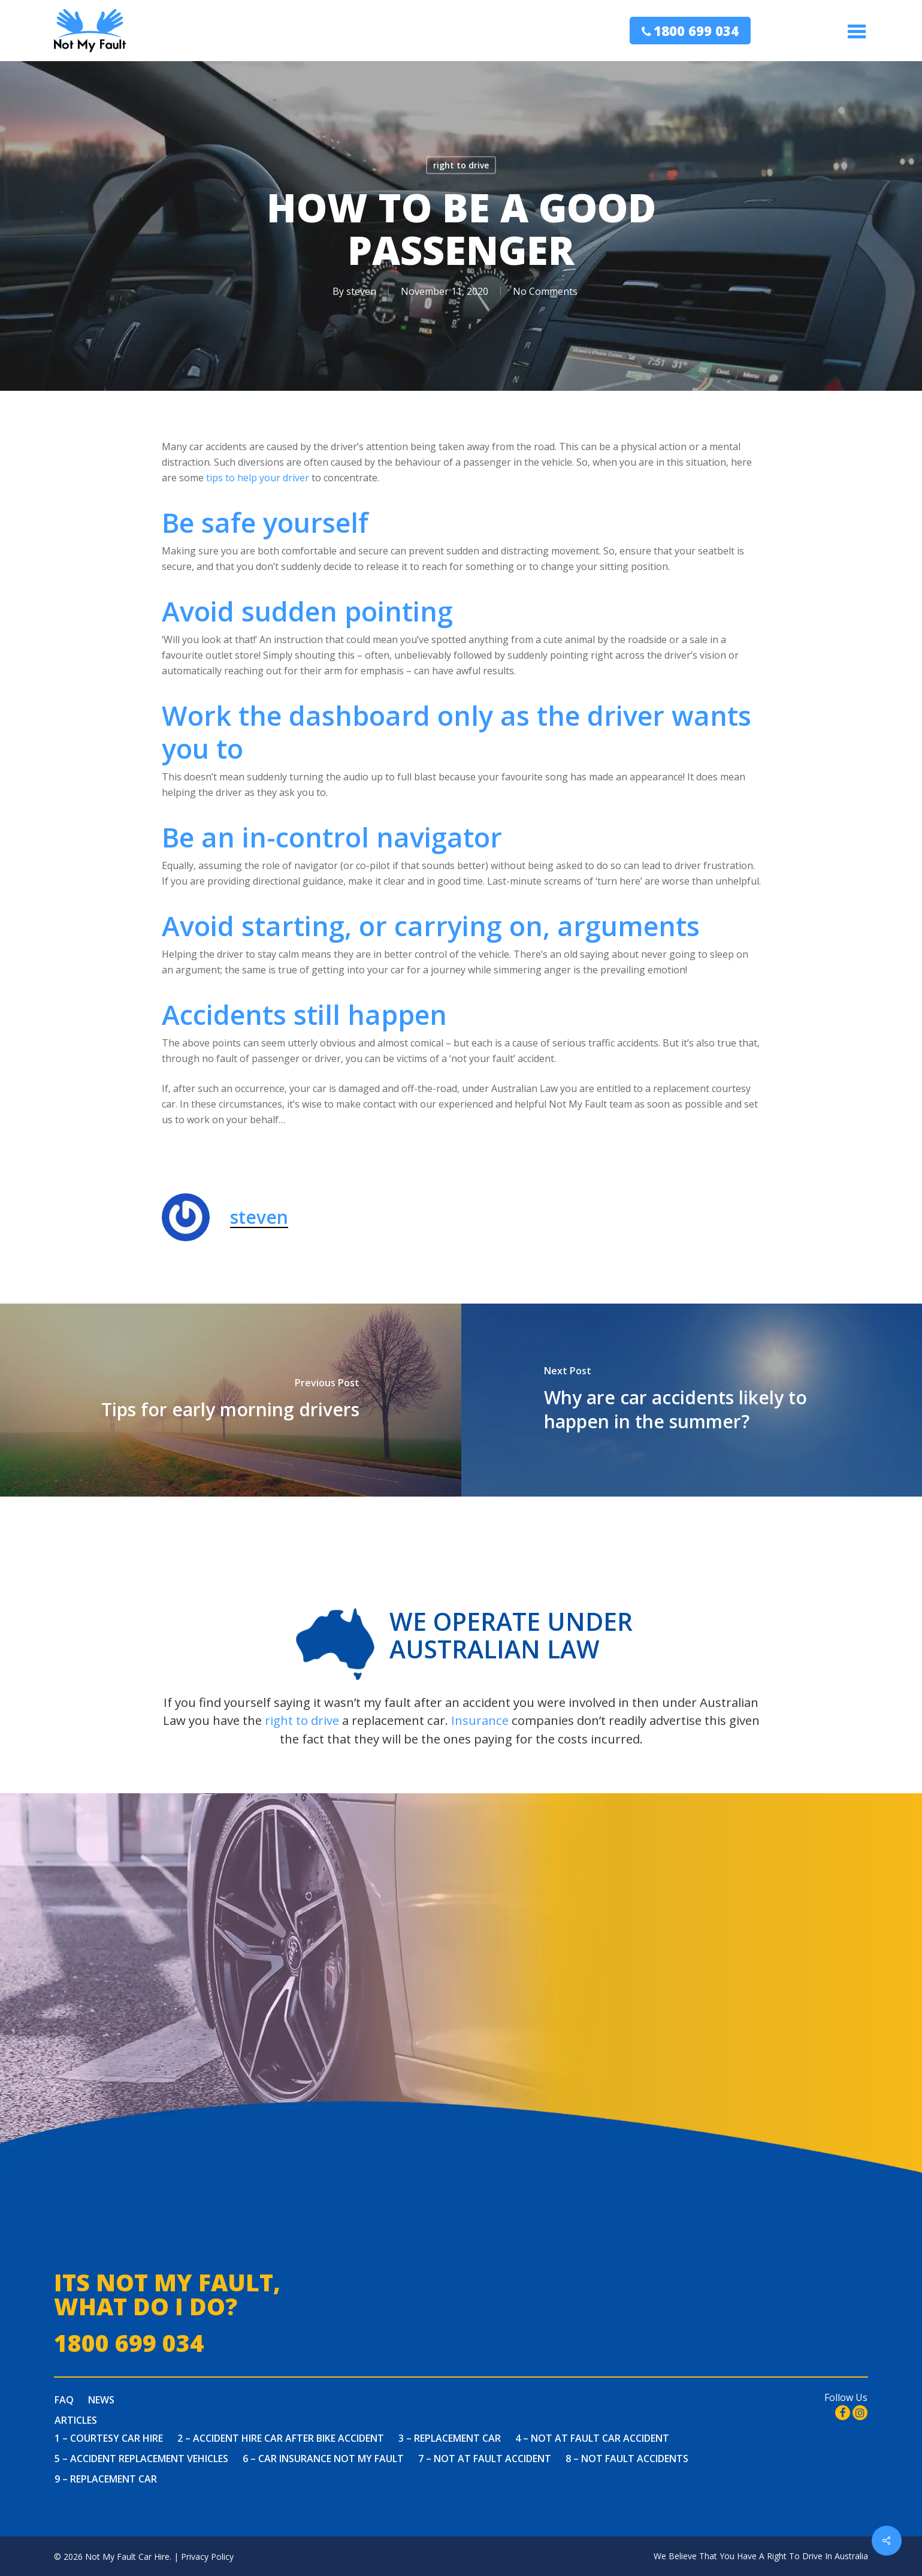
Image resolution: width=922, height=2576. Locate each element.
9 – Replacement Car (106, 2478)
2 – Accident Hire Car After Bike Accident (280, 2438)
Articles (76, 2420)
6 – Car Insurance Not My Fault (323, 2458)
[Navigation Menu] (858, 31)
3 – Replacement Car (449, 2438)
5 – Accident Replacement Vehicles (141, 2458)
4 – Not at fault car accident (592, 2438)
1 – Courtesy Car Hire (109, 2438)
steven (361, 291)
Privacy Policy (207, 2556)
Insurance (480, 1720)
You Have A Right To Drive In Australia (794, 2556)
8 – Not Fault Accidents (627, 2458)
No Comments (545, 291)
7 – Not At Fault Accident (484, 2458)
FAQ (64, 2399)
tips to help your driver (257, 477)
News (101, 2399)
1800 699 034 (696, 31)
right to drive (461, 165)
